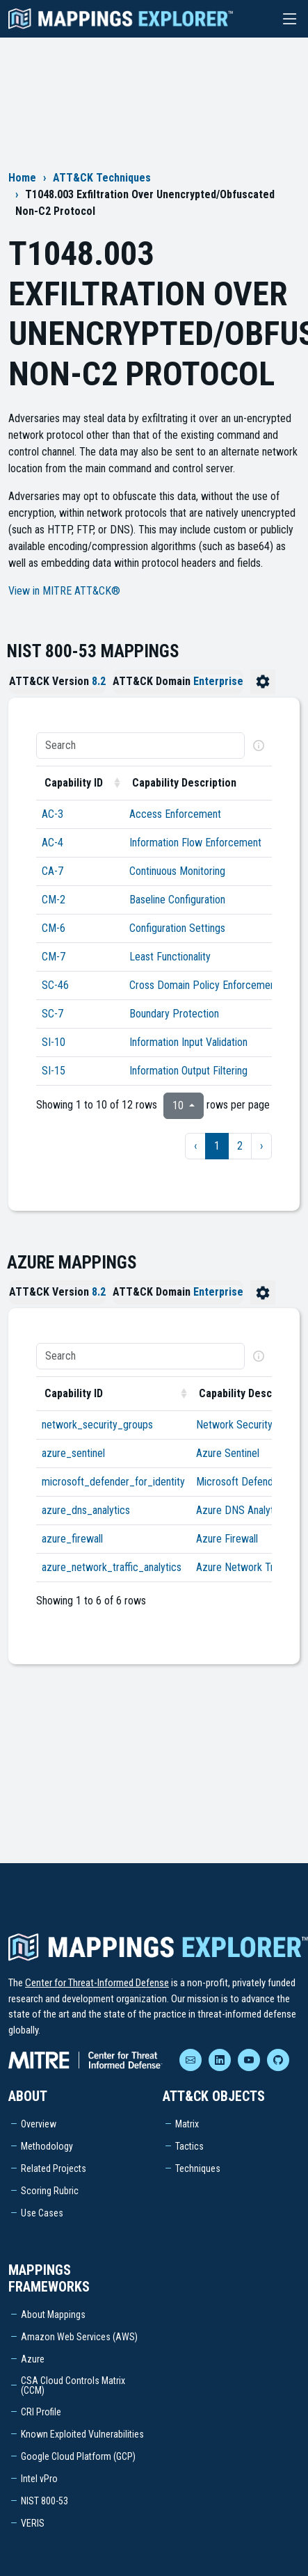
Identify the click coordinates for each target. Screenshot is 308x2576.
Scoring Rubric (50, 2191)
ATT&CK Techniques (102, 177)
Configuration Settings (177, 928)
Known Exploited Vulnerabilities (82, 2434)
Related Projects (53, 2168)
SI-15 (53, 1070)
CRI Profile (41, 2412)
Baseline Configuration (177, 899)
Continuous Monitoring (177, 871)
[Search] (140, 745)
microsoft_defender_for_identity (113, 1481)
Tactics (189, 2146)
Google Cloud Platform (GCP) (78, 2456)
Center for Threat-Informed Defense (97, 1983)
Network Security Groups (251, 1424)
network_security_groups (97, 1424)
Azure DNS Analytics (241, 1510)
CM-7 (53, 956)
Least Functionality (170, 956)
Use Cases (42, 2213)
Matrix (187, 2124)
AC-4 (52, 842)
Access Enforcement (175, 814)
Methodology (47, 2146)
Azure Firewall (227, 1538)
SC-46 (55, 985)
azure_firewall (72, 1538)
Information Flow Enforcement (195, 842)
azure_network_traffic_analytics (111, 1567)
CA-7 (52, 871)
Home (22, 177)
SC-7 (52, 1013)
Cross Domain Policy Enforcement (204, 985)
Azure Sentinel (227, 1453)
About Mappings (53, 2314)
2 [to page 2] (240, 1145)
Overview (38, 2124)
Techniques (197, 2168)
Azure (32, 2359)
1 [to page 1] (217, 1145)
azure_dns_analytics (86, 1510)
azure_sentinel (73, 1453)
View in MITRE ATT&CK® (64, 590)
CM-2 (53, 899)
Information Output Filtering (188, 1070)
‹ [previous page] (195, 1145)
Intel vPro (39, 2479)
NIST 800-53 (44, 2501)
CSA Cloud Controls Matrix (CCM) (73, 2385)
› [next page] (261, 1145)
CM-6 (53, 928)
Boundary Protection (174, 1013)
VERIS (32, 2523)
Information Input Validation (188, 1042)
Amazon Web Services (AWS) (79, 2337)
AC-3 (52, 814)
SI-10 (53, 1042)
